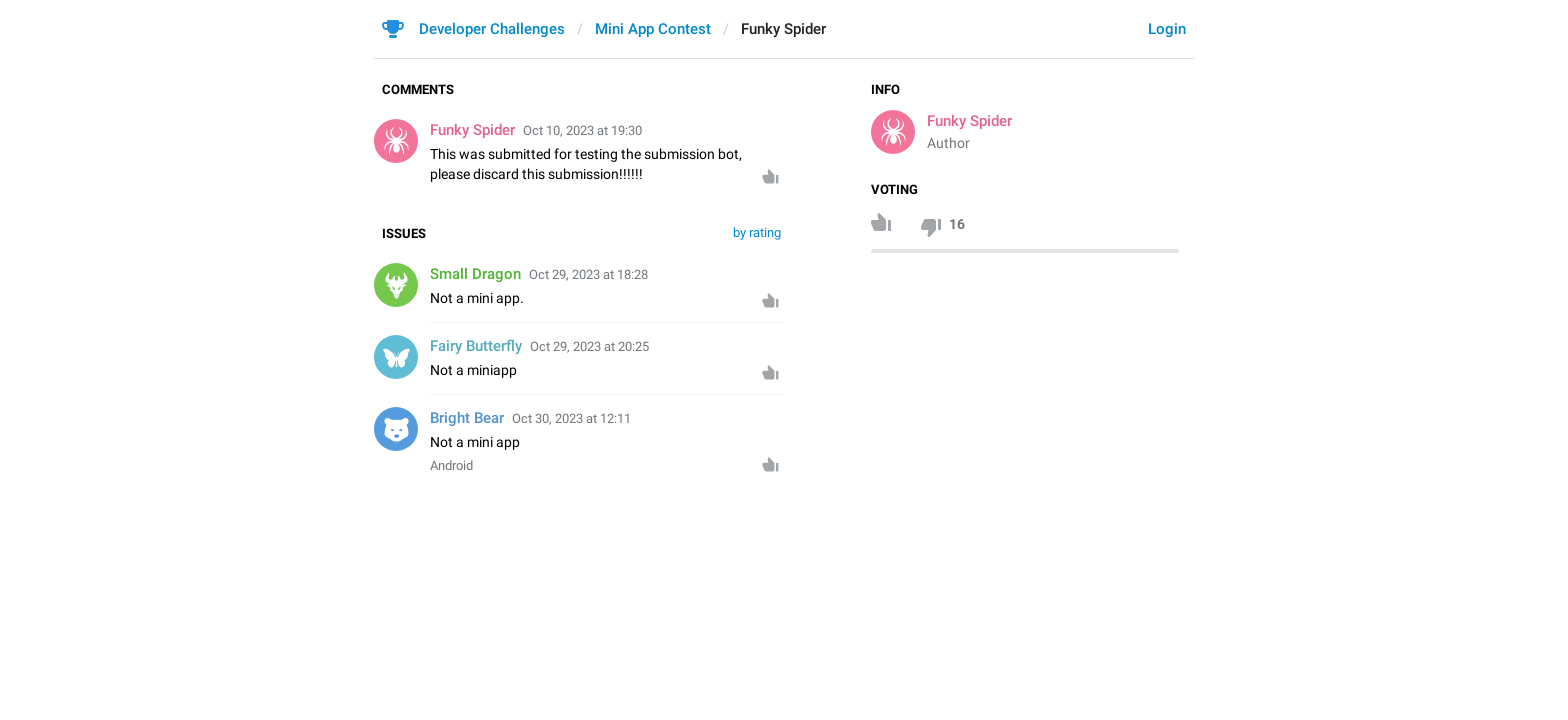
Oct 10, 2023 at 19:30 (582, 130)
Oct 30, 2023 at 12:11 (571, 418)
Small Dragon (475, 274)
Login (1167, 29)
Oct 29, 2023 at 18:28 (588, 274)
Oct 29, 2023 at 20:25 (589, 346)
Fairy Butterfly (476, 346)
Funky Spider (969, 121)
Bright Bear (467, 418)
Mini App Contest (653, 29)
